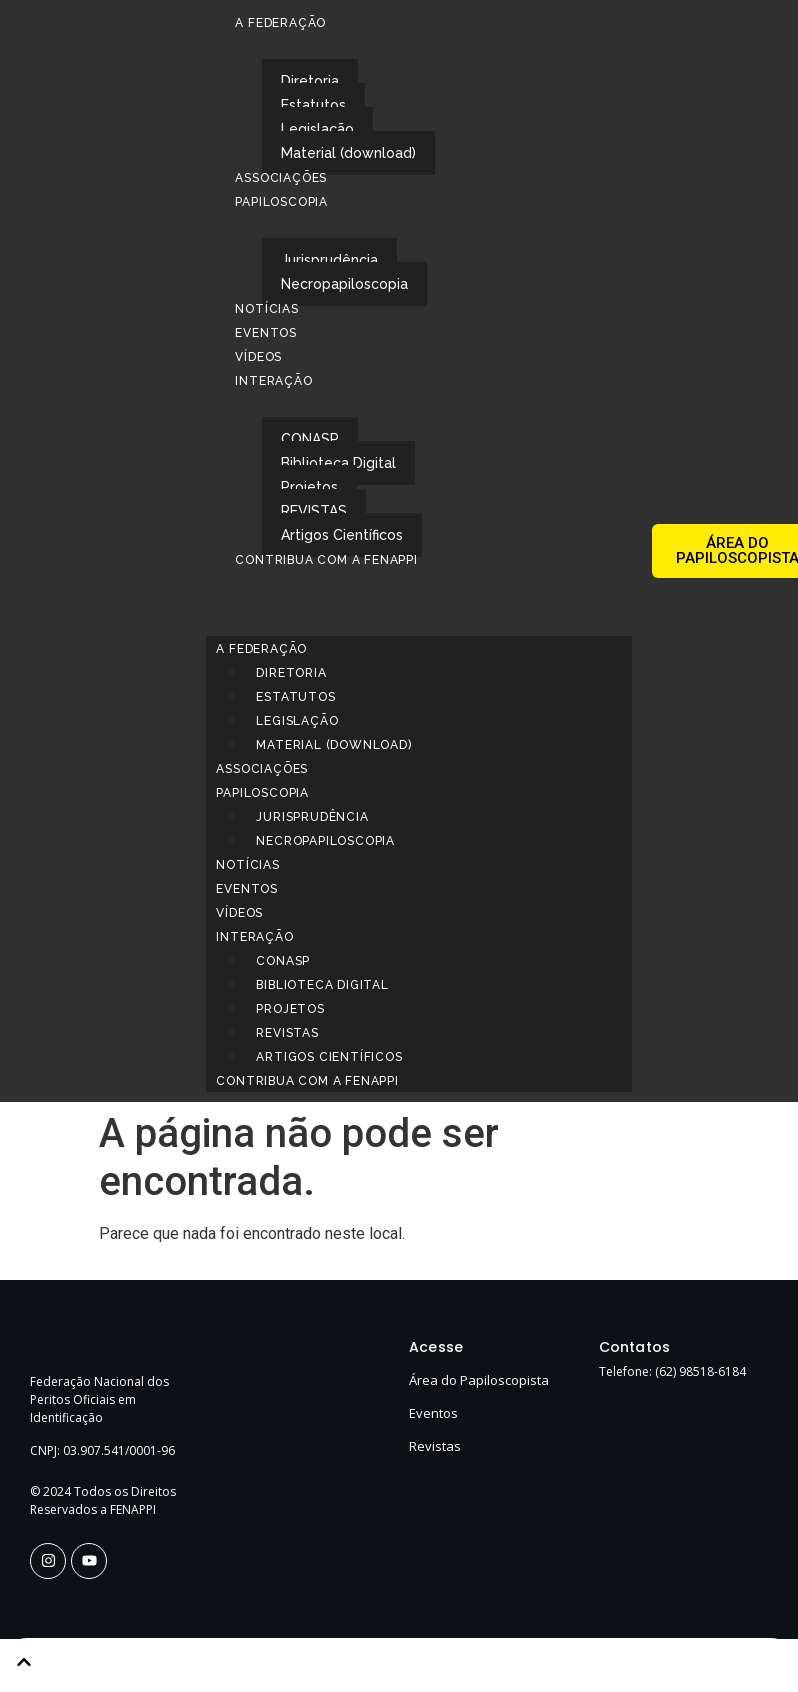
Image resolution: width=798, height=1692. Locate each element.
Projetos (309, 487)
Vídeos (258, 357)
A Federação (280, 23)
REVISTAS (314, 511)
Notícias (266, 309)
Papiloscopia (281, 202)
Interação (273, 381)
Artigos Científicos (342, 535)
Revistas (435, 1446)
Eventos (266, 333)
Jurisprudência (329, 260)
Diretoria (310, 81)
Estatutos (313, 105)
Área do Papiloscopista (479, 1380)
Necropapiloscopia (344, 284)
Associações (281, 178)
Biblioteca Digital (338, 463)
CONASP (310, 439)
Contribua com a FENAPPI (326, 560)
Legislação (317, 129)
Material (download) (348, 153)
